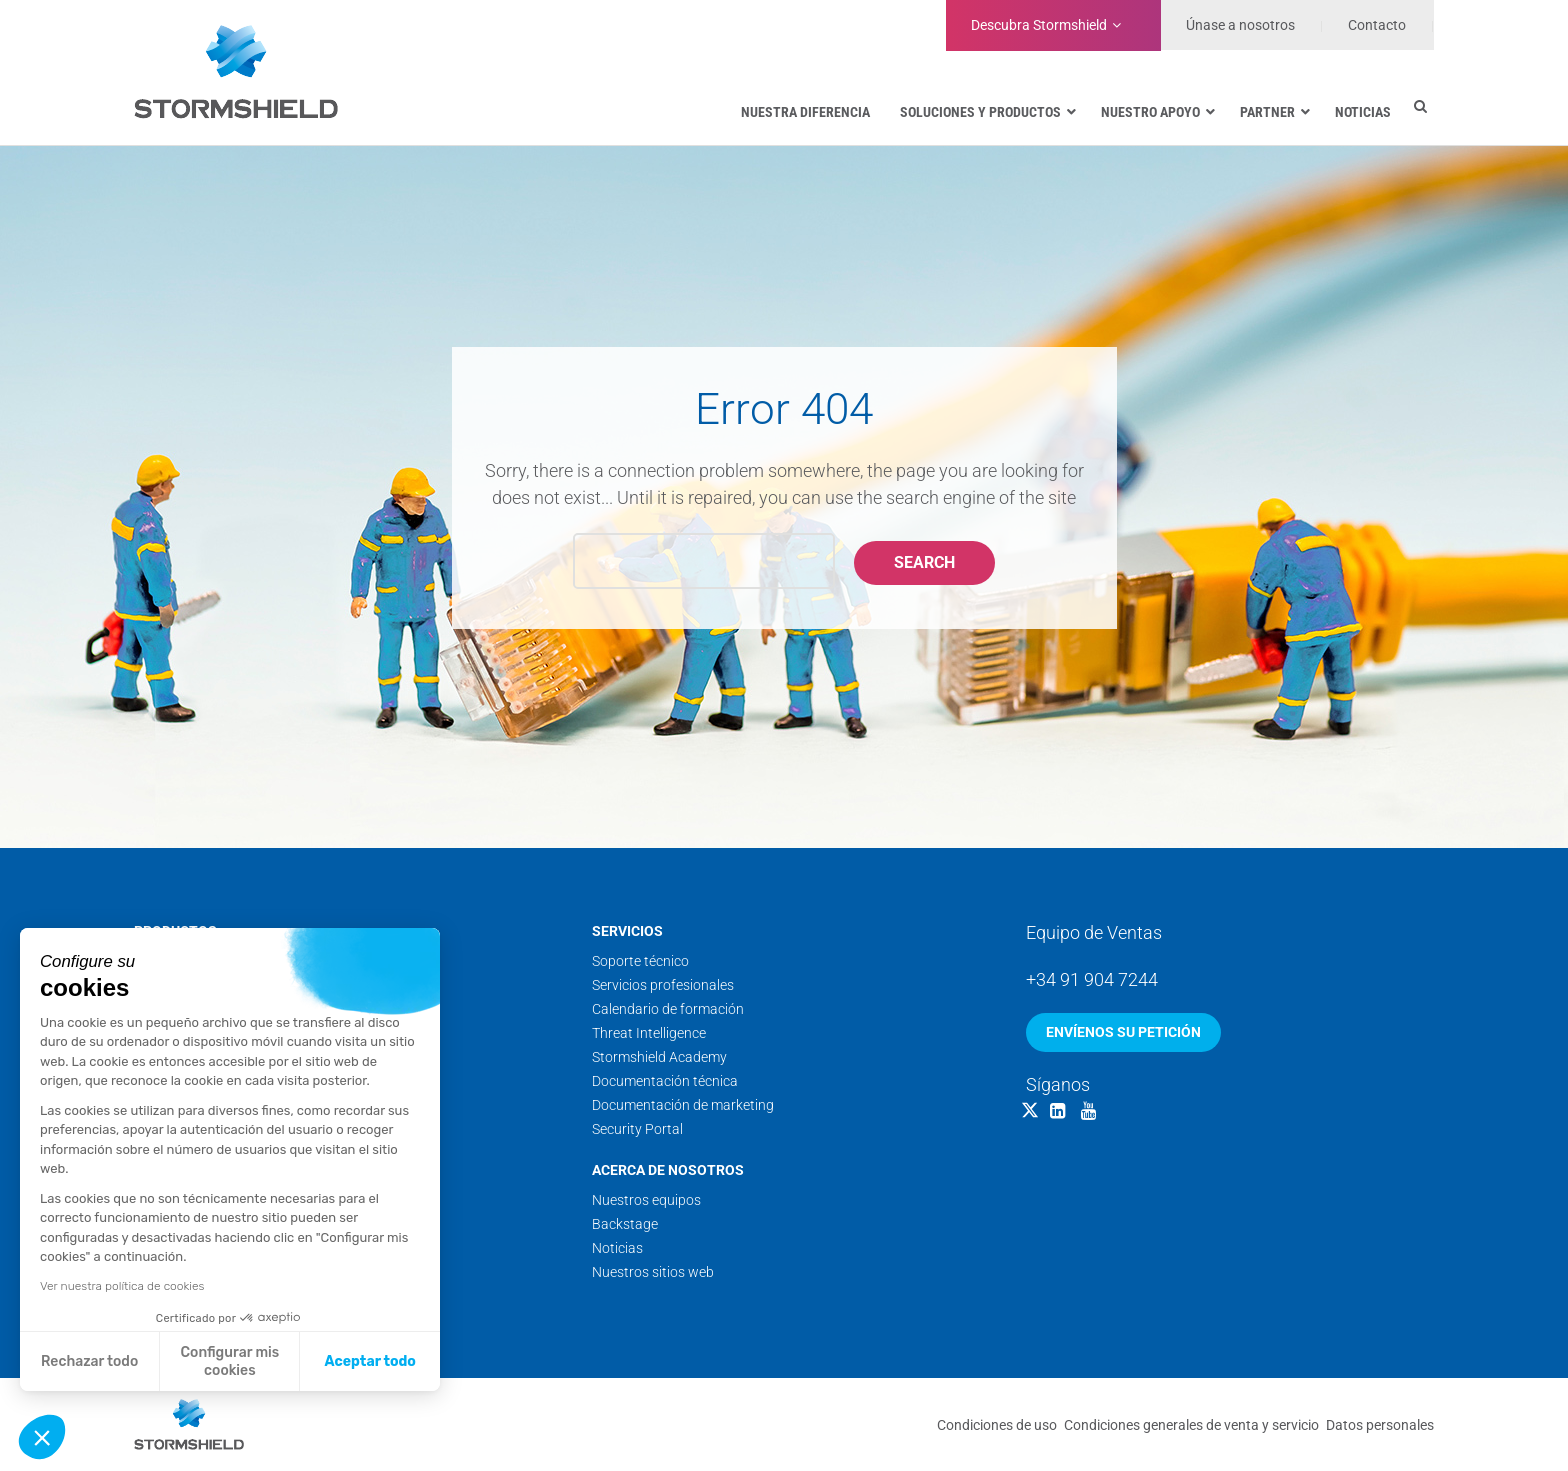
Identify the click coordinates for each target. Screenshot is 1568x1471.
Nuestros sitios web (653, 1272)
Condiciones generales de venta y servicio (1191, 1425)
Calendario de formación (668, 1009)
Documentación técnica (665, 1081)
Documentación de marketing (683, 1105)
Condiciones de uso (997, 1425)
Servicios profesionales (663, 985)
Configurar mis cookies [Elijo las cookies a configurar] (230, 1361)
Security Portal (637, 1129)
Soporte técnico (640, 961)
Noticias (617, 1248)
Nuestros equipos (646, 1200)
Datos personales (1380, 1425)
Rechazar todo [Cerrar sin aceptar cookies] (89, 1361)
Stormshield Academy (659, 1057)
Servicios (627, 931)
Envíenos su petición (1123, 1032)
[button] (42, 1437)
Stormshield (1039, 25)
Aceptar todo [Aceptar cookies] (370, 1361)
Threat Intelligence (649, 1033)
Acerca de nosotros (668, 1170)
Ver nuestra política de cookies (122, 1286)
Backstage (625, 1224)
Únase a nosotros (1240, 25)
